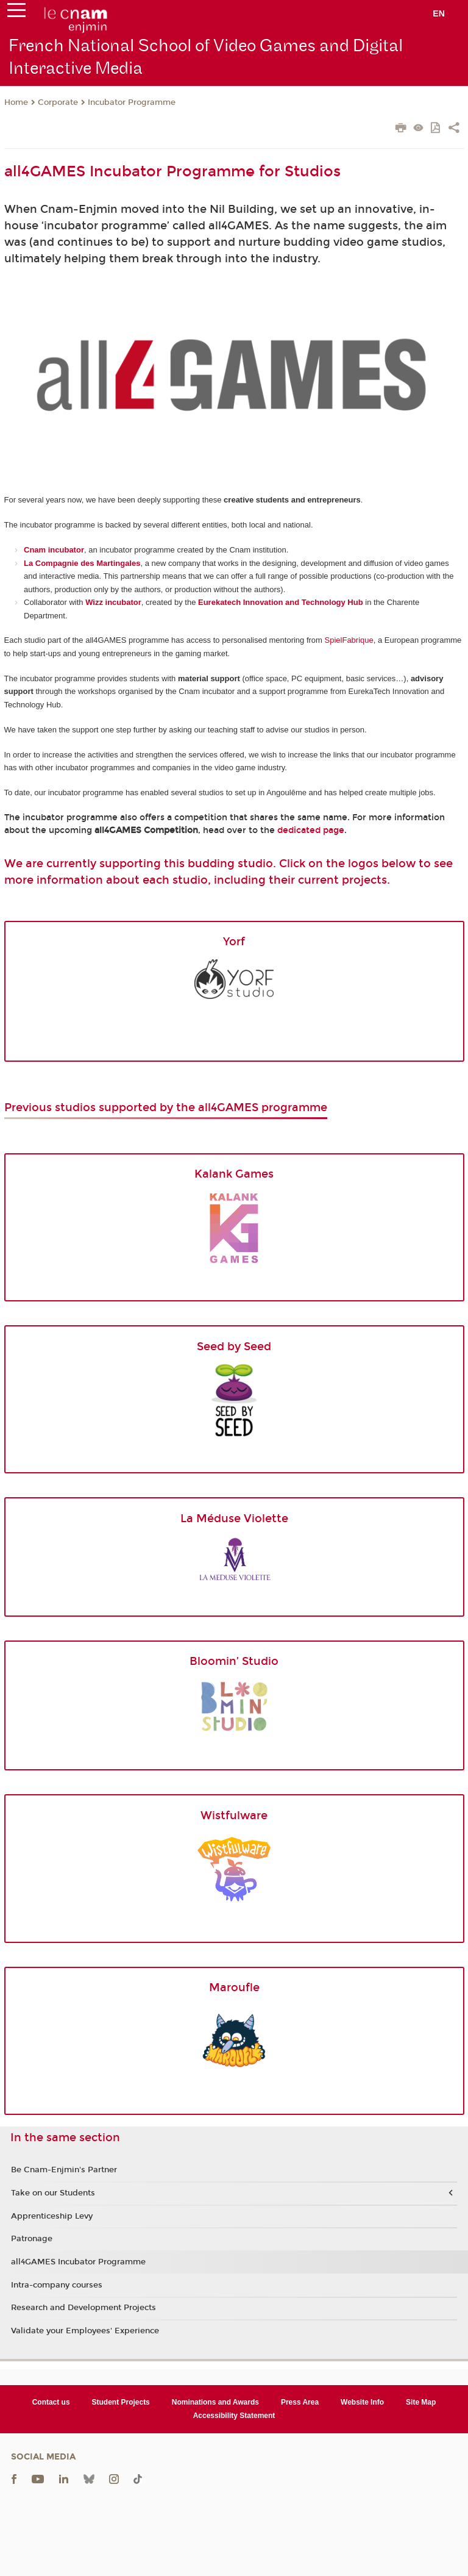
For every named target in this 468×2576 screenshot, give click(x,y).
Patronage (31, 2239)
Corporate (58, 102)
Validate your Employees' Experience (85, 2331)
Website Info (362, 2402)
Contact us (51, 2402)
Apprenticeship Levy (52, 2216)
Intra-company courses (56, 2285)
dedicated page (310, 830)
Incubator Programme (132, 102)
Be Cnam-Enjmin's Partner (64, 2170)
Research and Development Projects (83, 2308)
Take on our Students (53, 2193)
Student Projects (121, 2402)
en (439, 13)
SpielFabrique (349, 640)
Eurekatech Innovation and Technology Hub (280, 602)
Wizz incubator (113, 602)
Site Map (421, 2402)
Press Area (300, 2402)
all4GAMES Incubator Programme (78, 2262)
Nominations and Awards (215, 2402)
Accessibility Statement (234, 2415)
